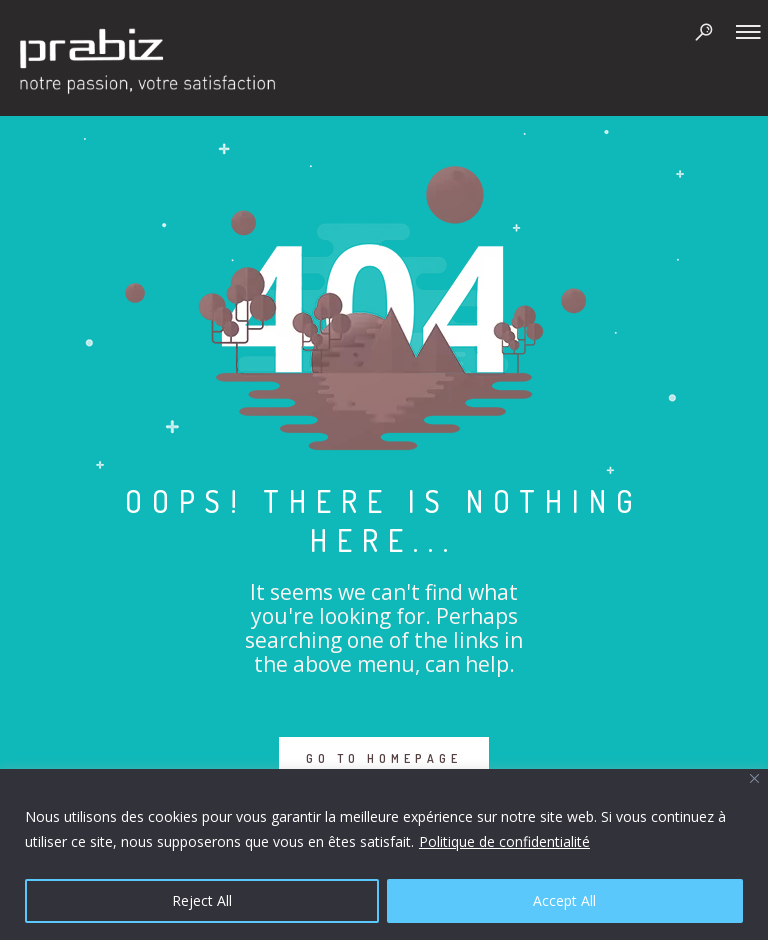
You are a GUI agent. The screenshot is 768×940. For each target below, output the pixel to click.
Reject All (202, 900)
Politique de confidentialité (504, 841)
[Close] (754, 778)
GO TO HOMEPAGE (384, 758)
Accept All (564, 900)
